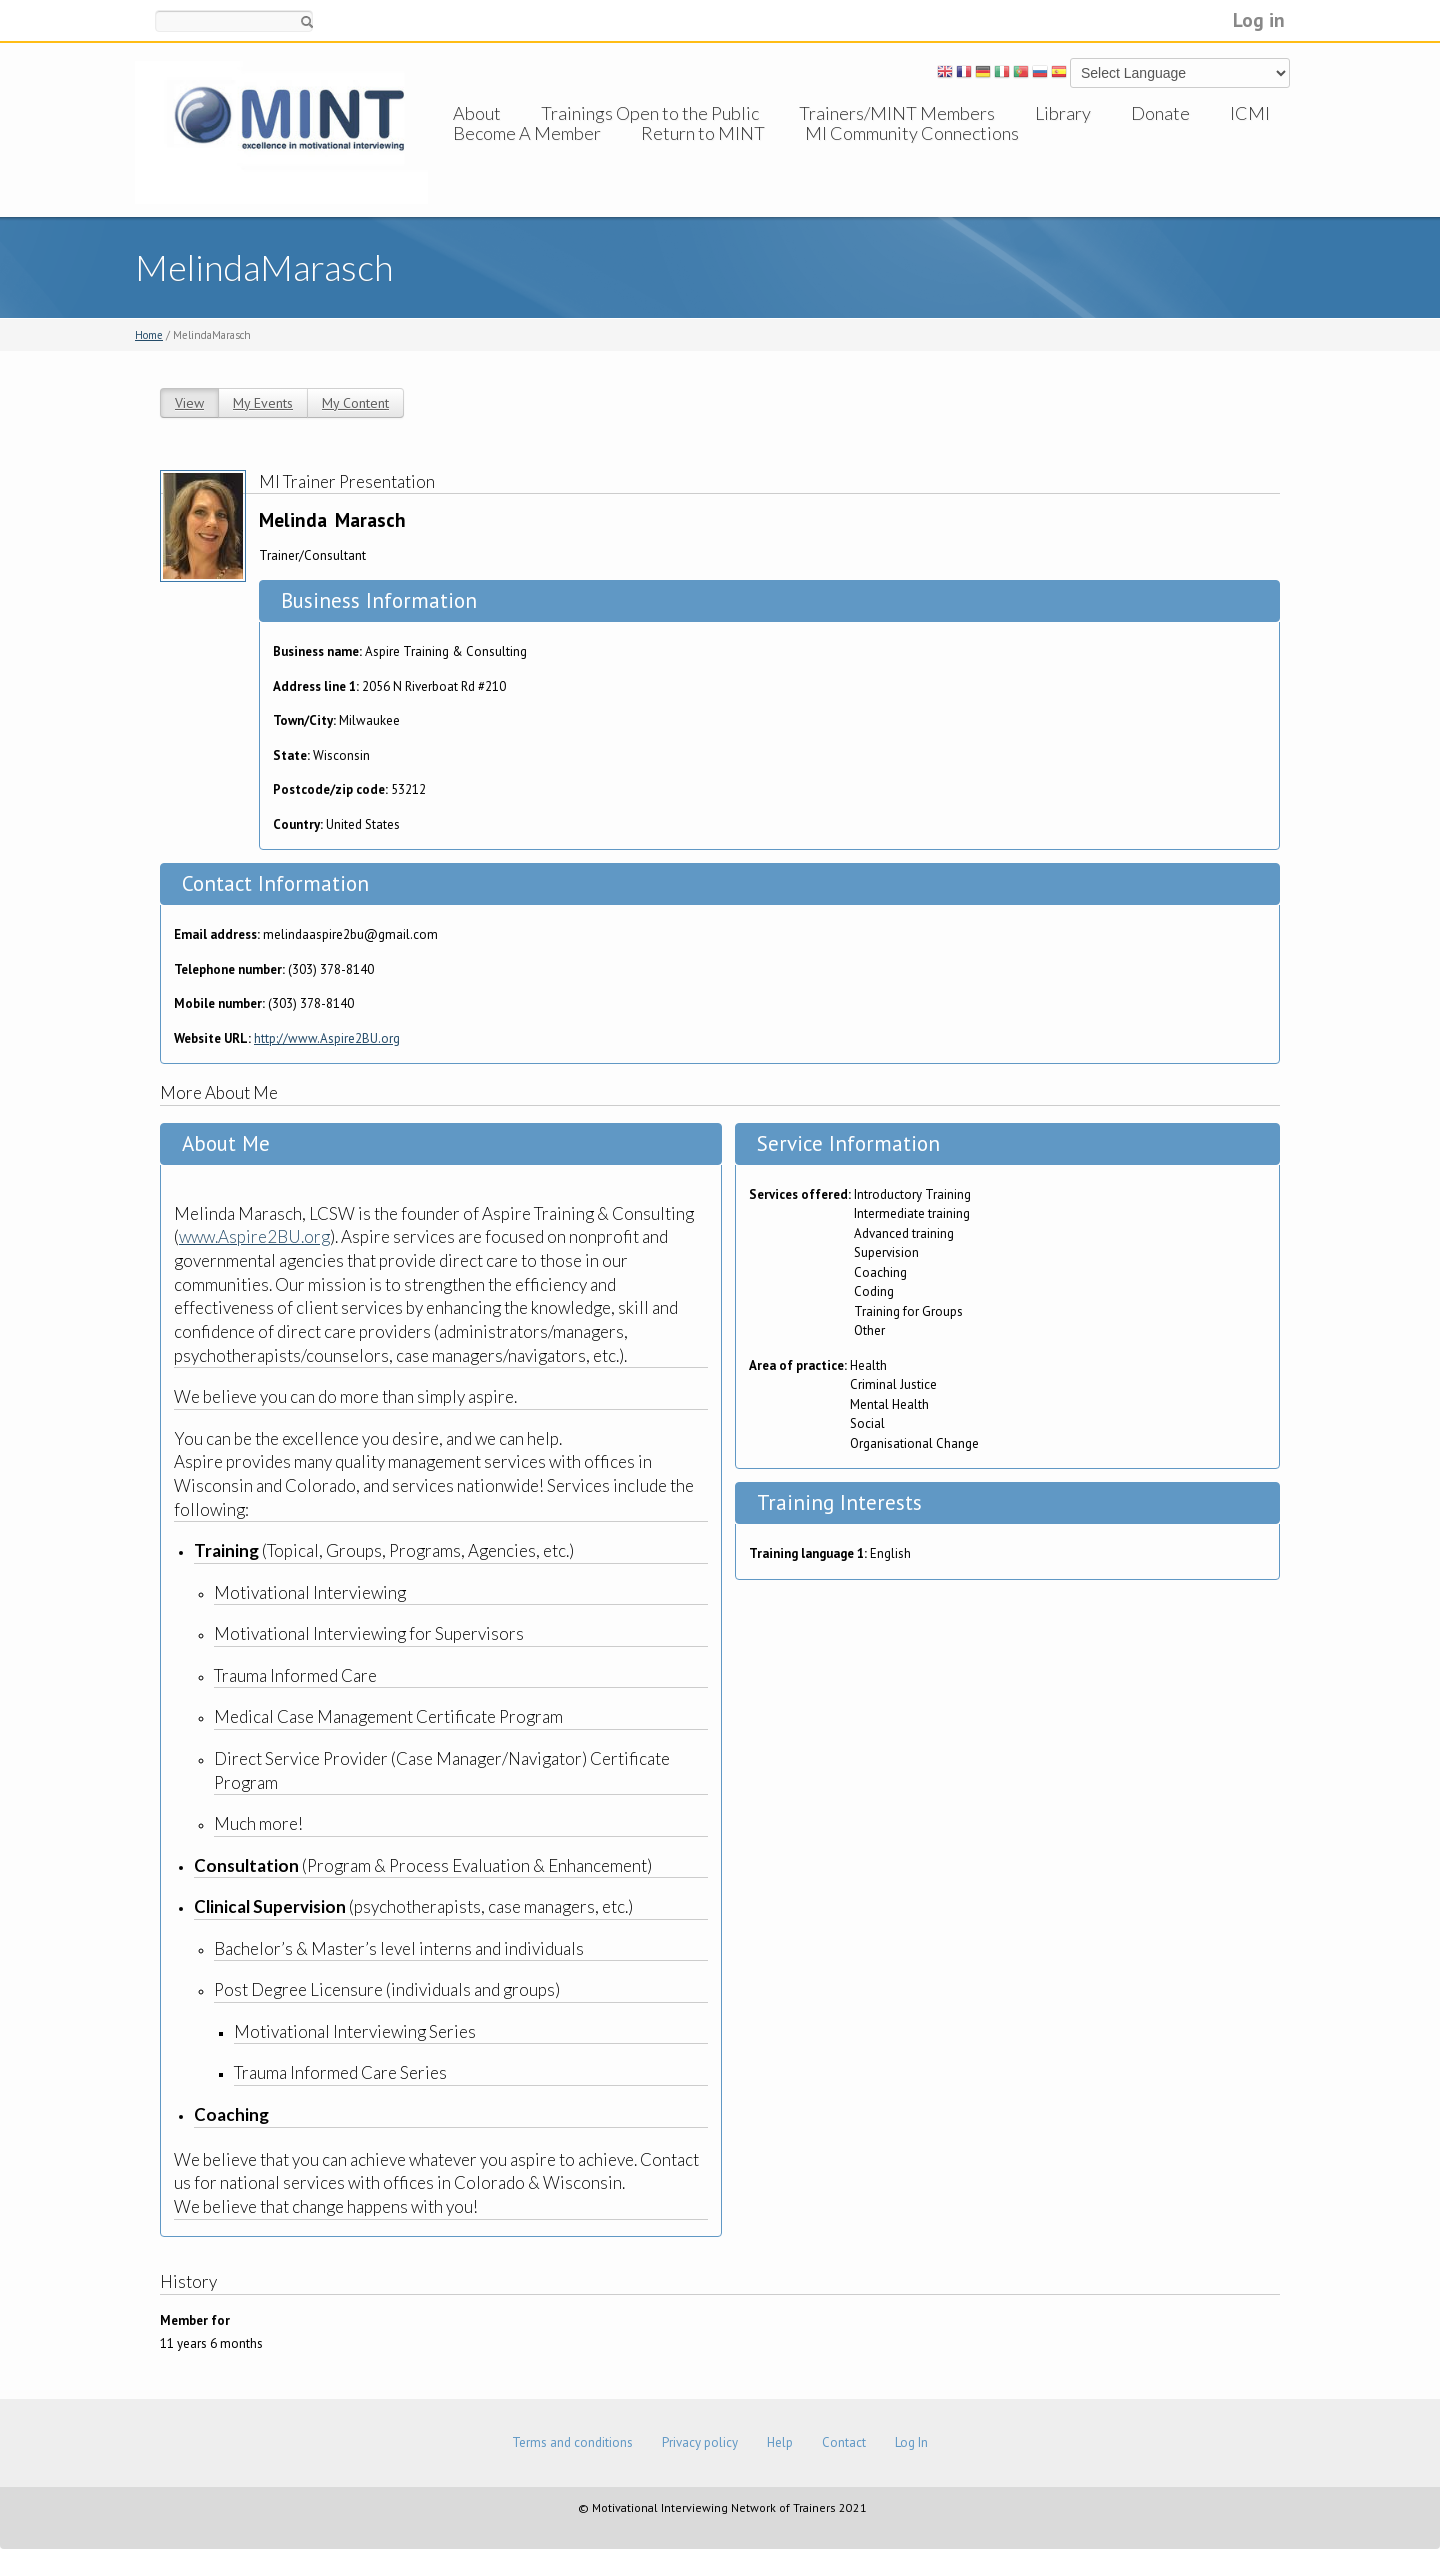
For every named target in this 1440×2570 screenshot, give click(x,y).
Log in (1259, 19)
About (477, 113)
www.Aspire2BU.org (254, 1236)
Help (780, 2442)
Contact (844, 2442)
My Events (263, 403)
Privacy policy (700, 2442)
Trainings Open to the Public (650, 113)
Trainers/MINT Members (897, 113)
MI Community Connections (912, 153)
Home (149, 335)
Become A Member (527, 153)
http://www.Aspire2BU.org (327, 1038)
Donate (1160, 113)
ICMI (1250, 113)
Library (1063, 113)
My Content (355, 403)
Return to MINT (703, 153)
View (189, 403)
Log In (911, 2442)
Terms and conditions (572, 2442)
